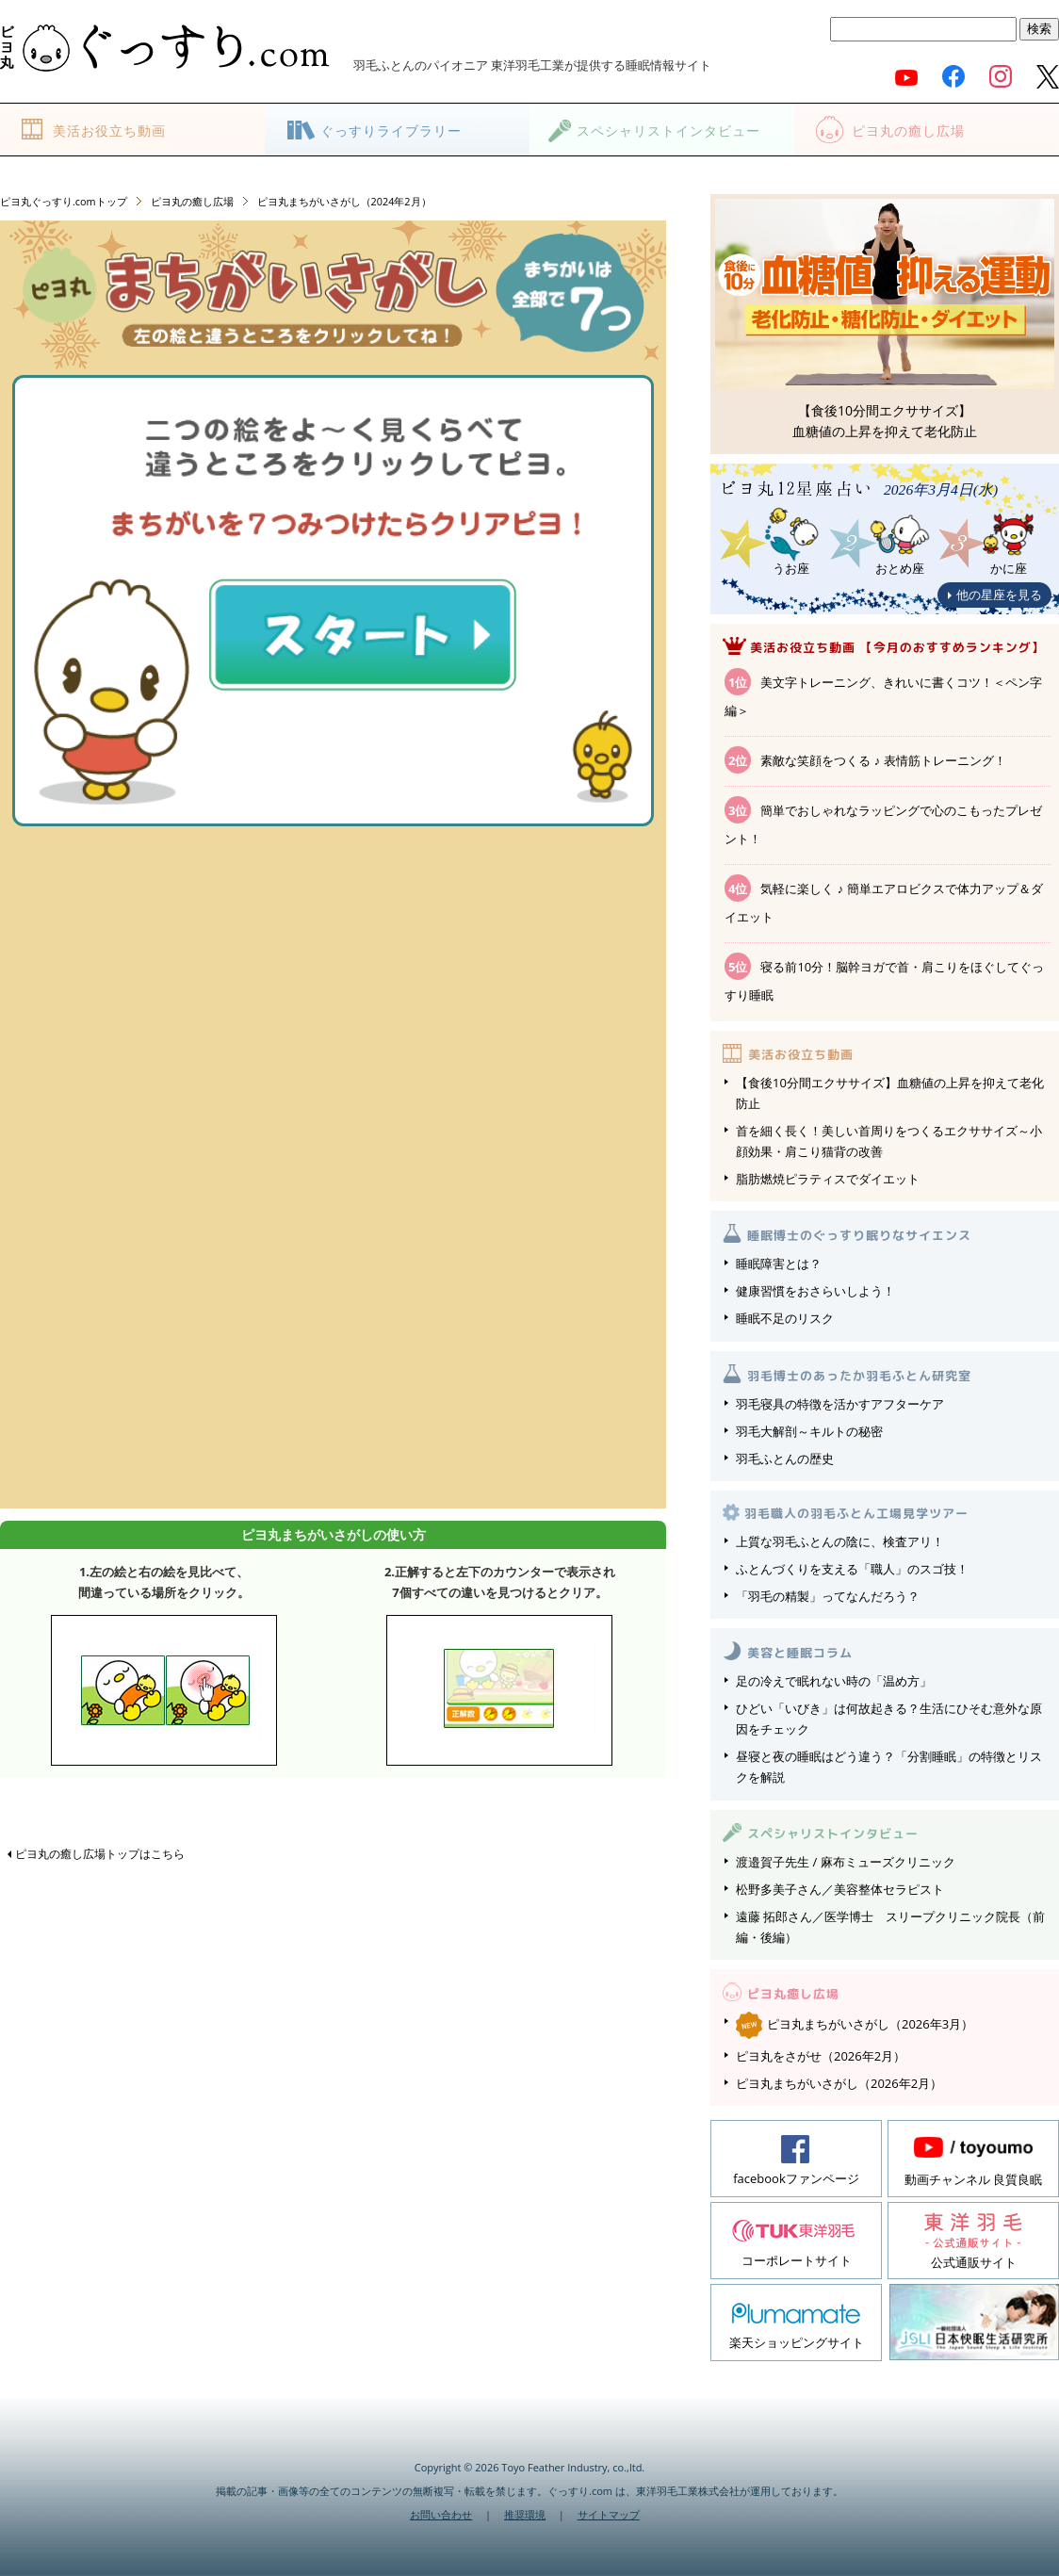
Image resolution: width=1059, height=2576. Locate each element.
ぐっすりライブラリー (391, 130)
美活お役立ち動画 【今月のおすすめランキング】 (897, 647)
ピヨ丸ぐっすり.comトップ (63, 201)
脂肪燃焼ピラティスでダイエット (828, 1178)
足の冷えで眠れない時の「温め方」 (834, 1680)
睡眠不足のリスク (785, 1318)
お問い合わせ (441, 2514)
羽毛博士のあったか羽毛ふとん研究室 (859, 1375)
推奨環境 (525, 2514)
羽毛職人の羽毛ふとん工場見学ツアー (856, 1513)
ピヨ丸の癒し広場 (908, 130)
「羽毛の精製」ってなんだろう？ (828, 1596)
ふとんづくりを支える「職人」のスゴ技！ (852, 1568)
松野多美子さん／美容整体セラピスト (840, 1889)
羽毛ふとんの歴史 (785, 1458)
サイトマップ (609, 2514)
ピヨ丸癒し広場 (793, 1993)
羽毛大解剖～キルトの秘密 (809, 1431)
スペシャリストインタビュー (668, 130)
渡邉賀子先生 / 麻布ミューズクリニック (845, 1861)
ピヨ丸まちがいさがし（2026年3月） (854, 2023)
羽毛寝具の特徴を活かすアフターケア (840, 1403)
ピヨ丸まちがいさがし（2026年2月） (839, 2083)
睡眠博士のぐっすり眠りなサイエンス (859, 1235)
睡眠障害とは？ (779, 1263)
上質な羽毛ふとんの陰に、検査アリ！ (840, 1541)
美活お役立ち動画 (109, 130)
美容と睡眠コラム (800, 1652)
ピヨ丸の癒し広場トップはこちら (100, 1854)
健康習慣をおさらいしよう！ (815, 1290)
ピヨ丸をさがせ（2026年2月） (820, 2055)
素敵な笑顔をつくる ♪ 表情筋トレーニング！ (882, 760)
